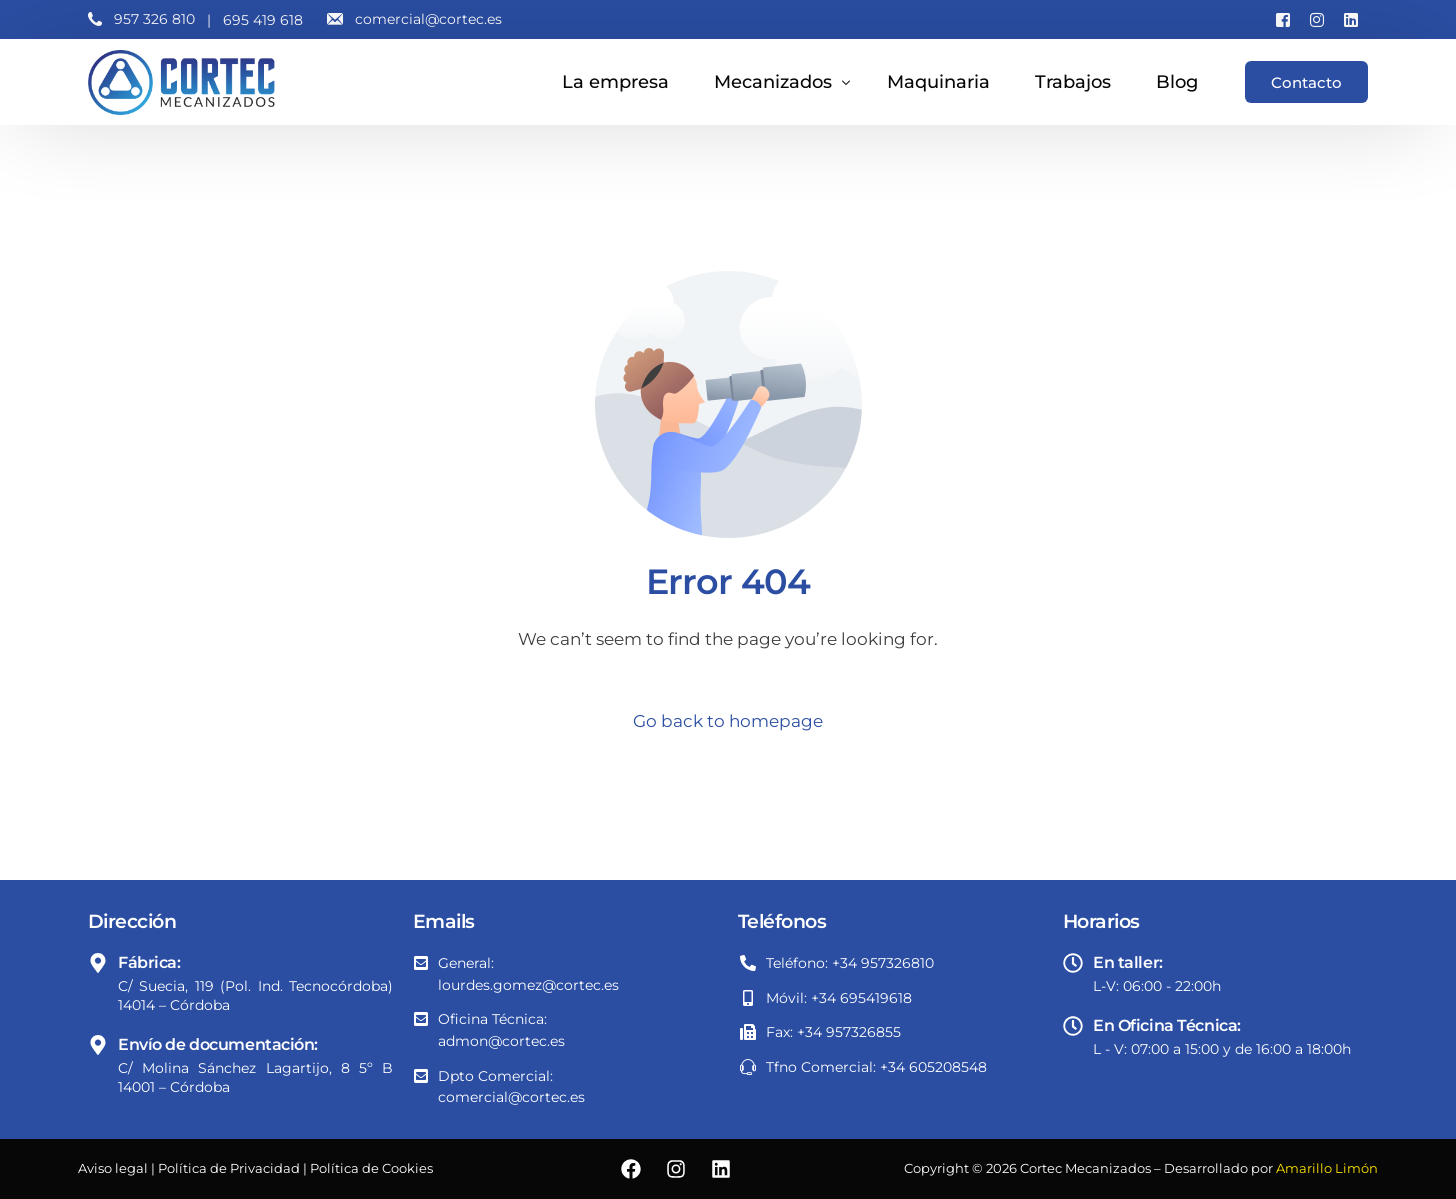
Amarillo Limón (1327, 1168)
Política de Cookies (371, 1168)
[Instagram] (1317, 19)
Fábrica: (149, 962)
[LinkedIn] (1351, 19)
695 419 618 (263, 20)
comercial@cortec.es (428, 19)
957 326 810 (154, 19)
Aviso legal (113, 1168)
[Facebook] (1283, 19)
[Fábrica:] (98, 963)
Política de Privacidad (229, 1168)
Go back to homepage (728, 721)
